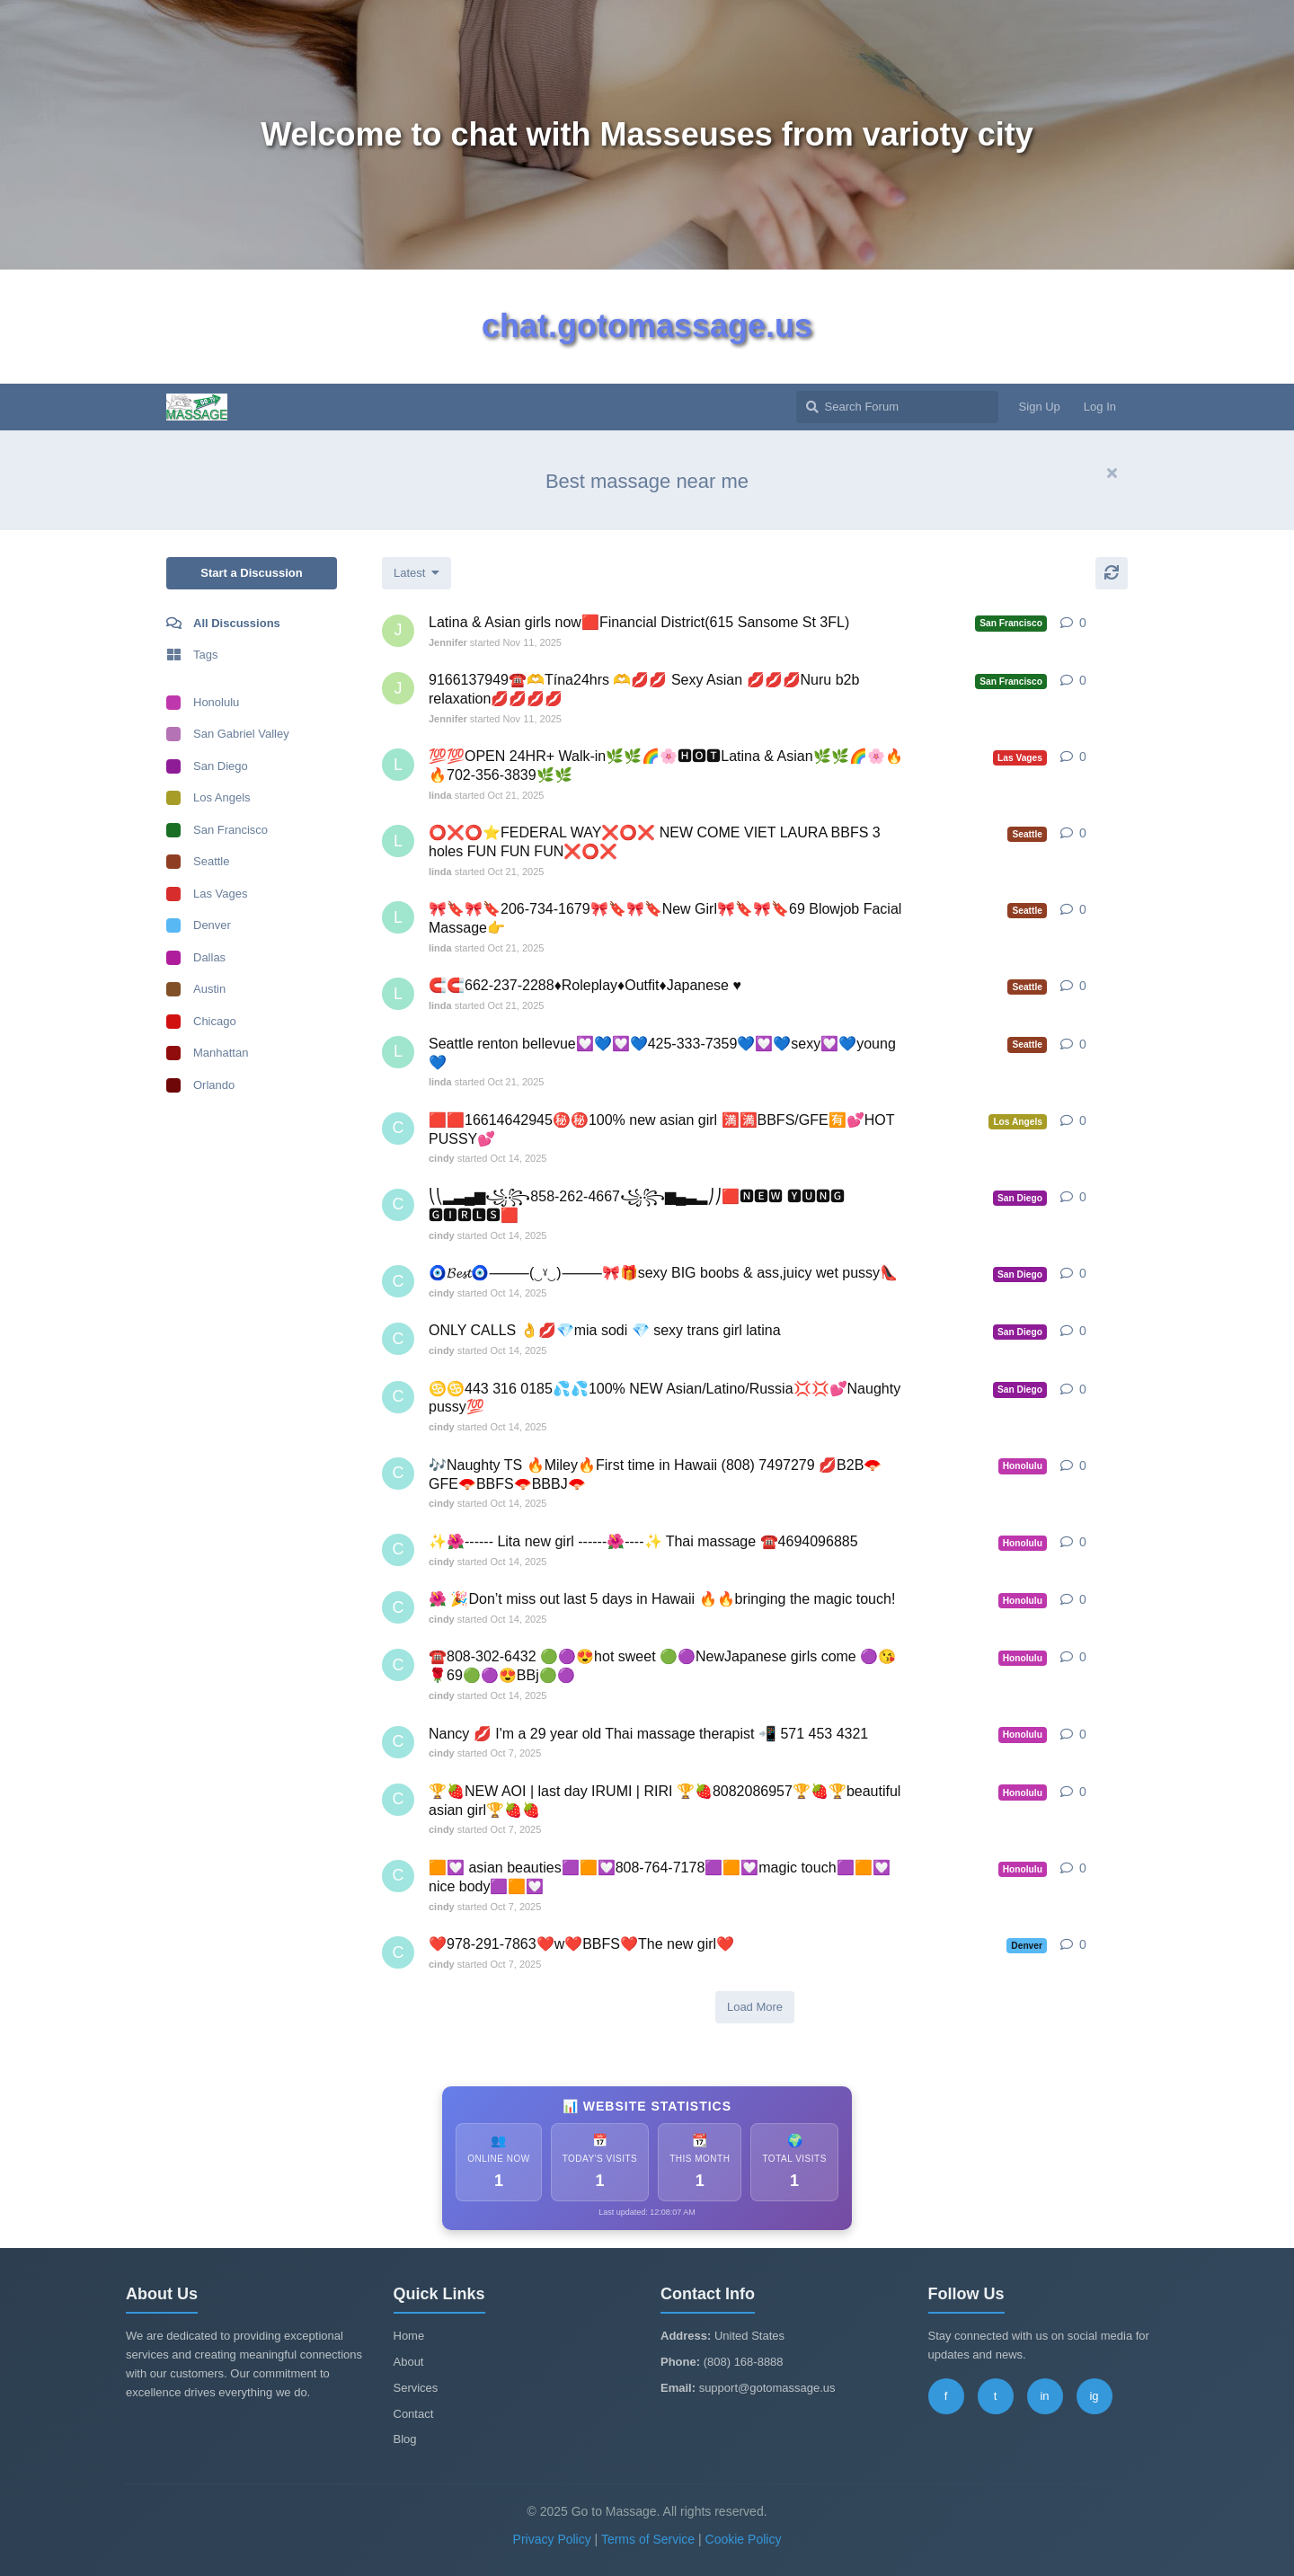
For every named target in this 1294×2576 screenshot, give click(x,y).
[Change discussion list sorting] (416, 573)
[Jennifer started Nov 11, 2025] (398, 631)
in (1044, 2396)
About (409, 2361)
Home (409, 2335)
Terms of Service (648, 2539)
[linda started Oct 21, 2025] (398, 764)
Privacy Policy (552, 2539)
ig (1093, 2396)
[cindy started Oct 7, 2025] (398, 1742)
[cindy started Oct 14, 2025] (398, 1128)
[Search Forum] (897, 407)
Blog (405, 2439)
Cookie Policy (743, 2539)
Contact (414, 2414)
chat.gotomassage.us (647, 325)
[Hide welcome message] (1111, 473)
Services (416, 2388)
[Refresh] (1111, 573)
